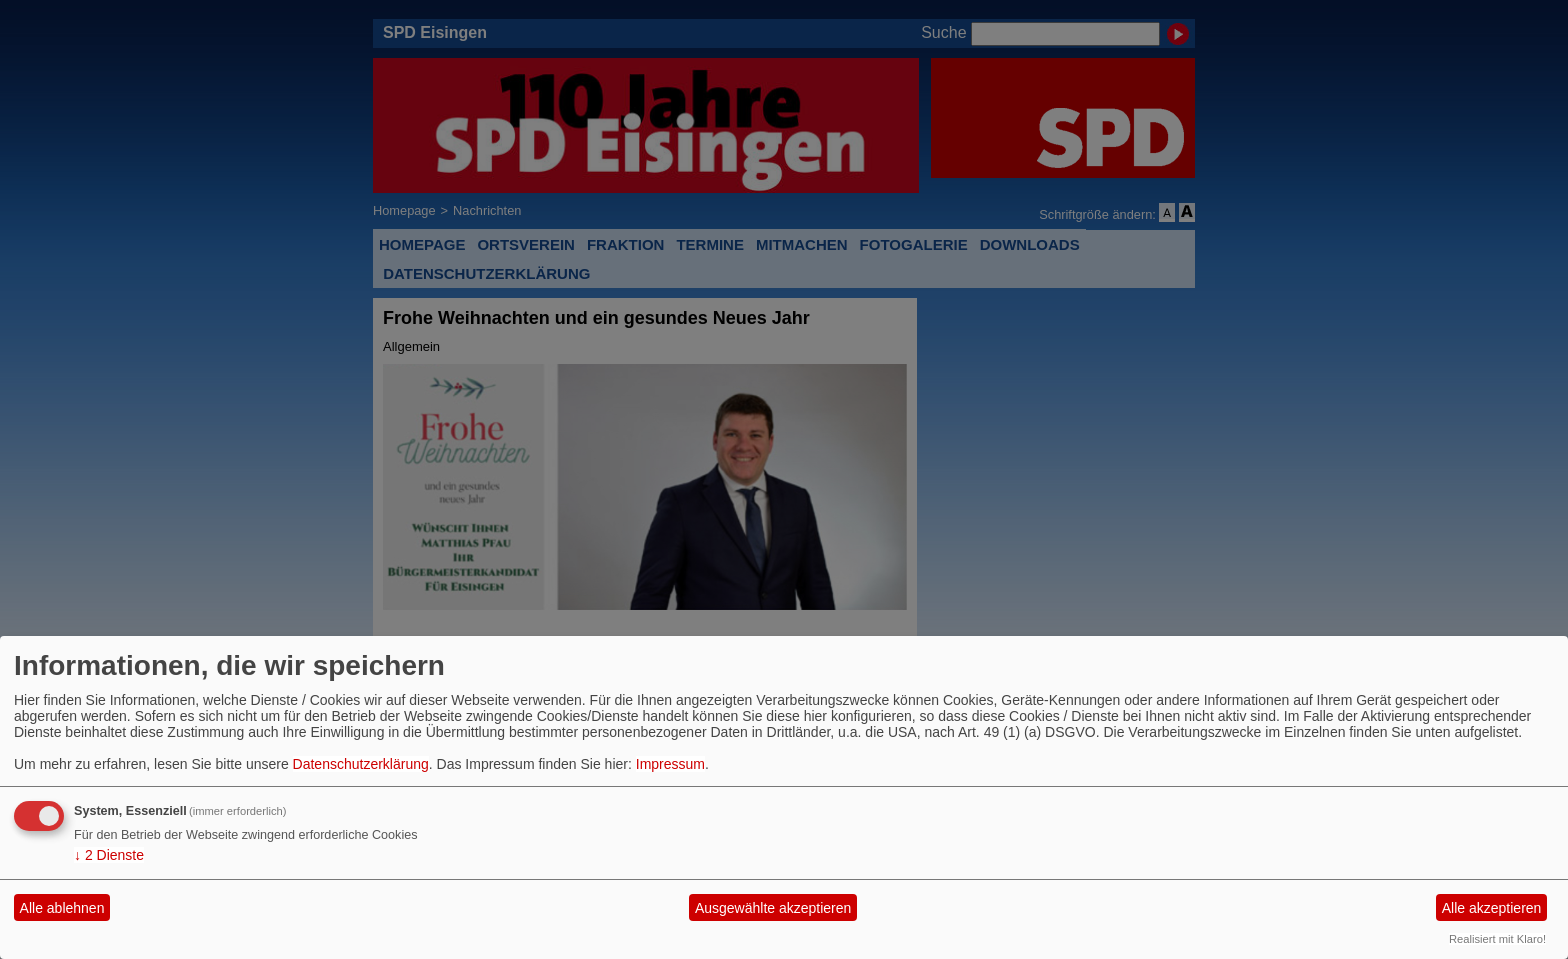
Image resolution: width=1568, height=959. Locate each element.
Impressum (670, 764)
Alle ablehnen (62, 908)
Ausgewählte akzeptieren (773, 908)
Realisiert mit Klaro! (1497, 939)
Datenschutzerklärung (361, 764)
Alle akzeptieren (1492, 908)
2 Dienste (109, 855)
